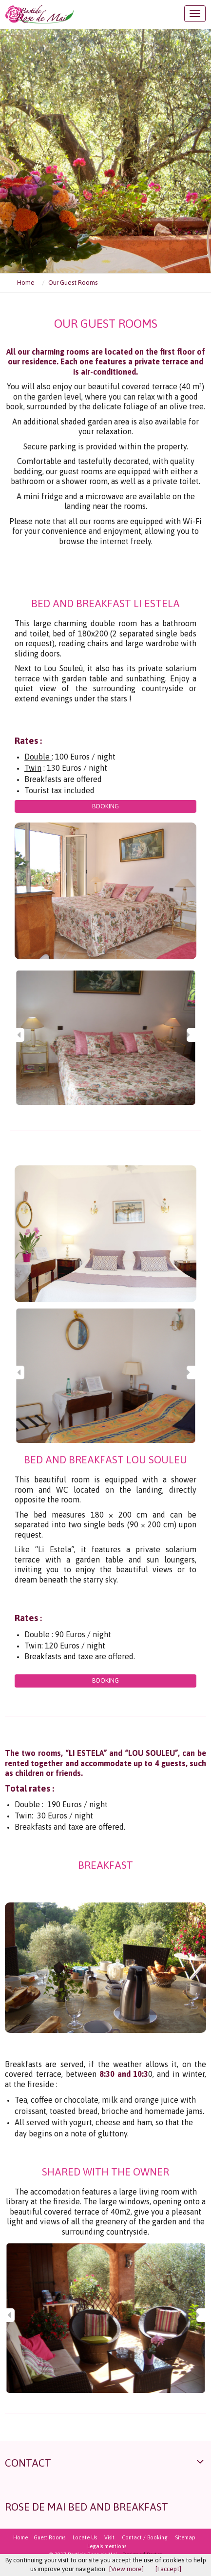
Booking (105, 806)
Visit (109, 2537)
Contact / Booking (145, 2537)
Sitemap (185, 2537)
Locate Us (85, 2537)
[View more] (126, 2569)
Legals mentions (106, 2546)
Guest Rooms (49, 2537)
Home (20, 2537)
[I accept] (168, 2569)
